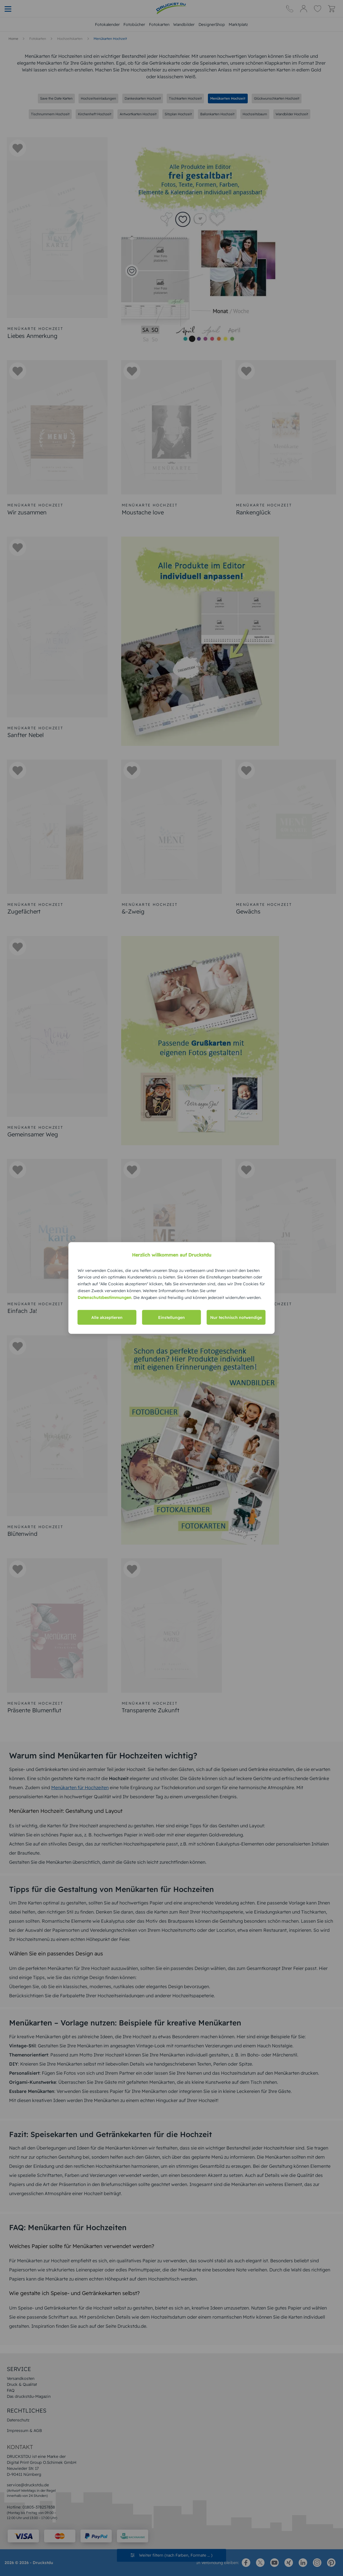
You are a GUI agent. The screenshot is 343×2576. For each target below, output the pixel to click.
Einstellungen (171, 1317)
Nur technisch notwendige (236, 1317)
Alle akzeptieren (107, 1317)
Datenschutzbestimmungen (104, 1297)
